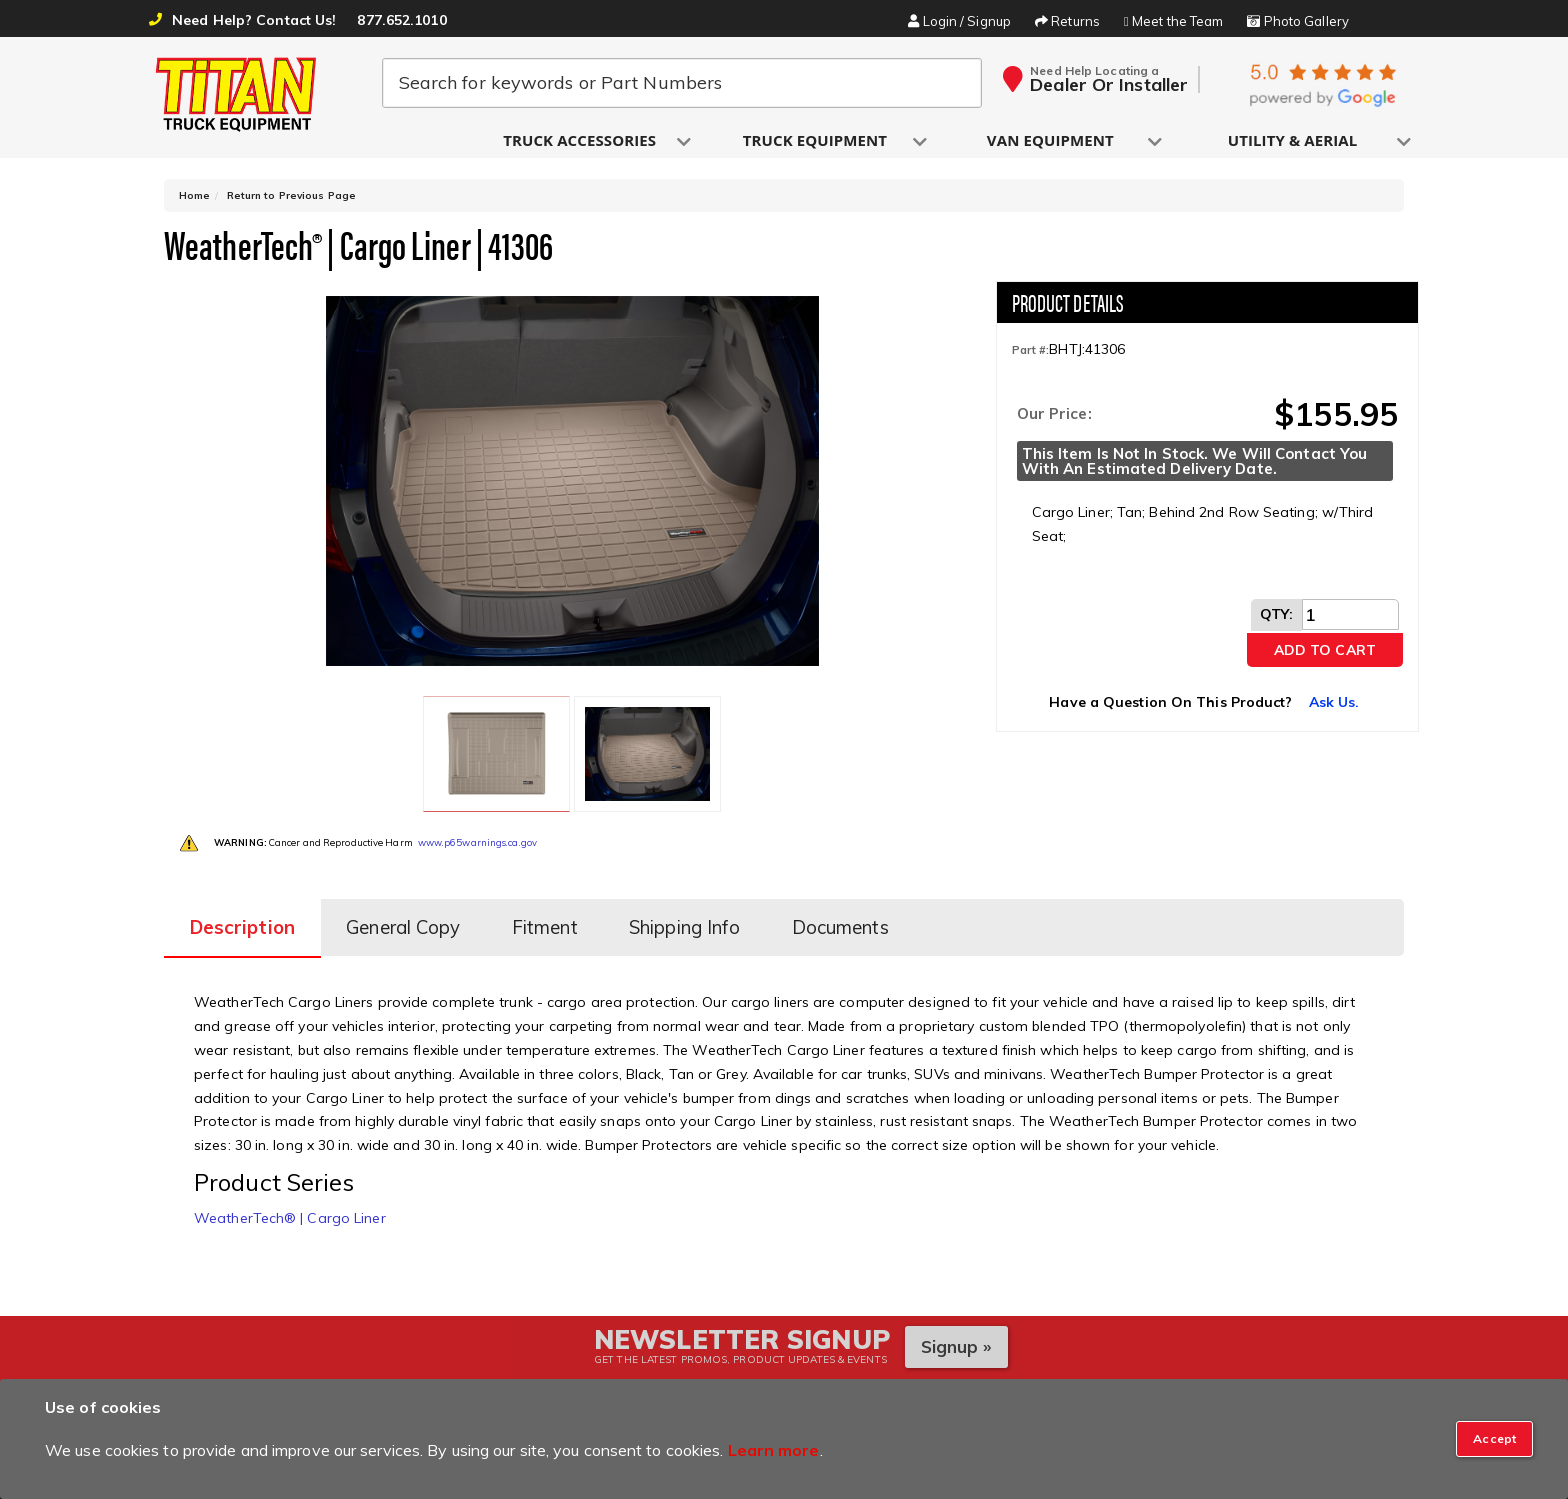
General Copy (408, 917)
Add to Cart (1325, 654)
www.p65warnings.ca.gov (477, 835)
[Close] (1494, 1439)
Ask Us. (1334, 706)
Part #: (1031, 354)
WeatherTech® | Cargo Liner (290, 1207)
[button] (581, 141)
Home (194, 199)
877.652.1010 (401, 20)
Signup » (956, 1334)
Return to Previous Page (291, 199)
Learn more (774, 1450)
